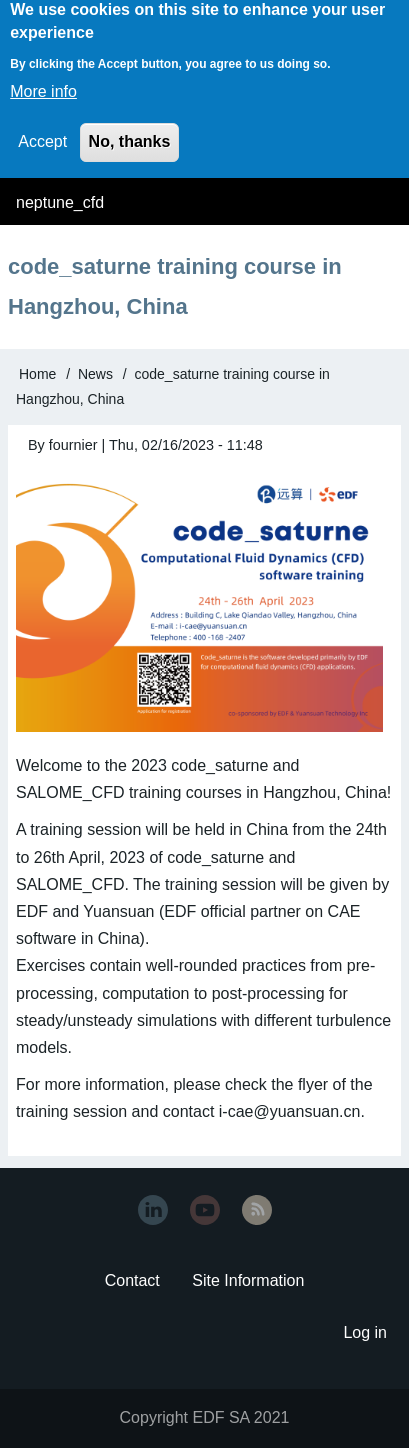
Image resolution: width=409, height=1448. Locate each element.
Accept (42, 127)
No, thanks (130, 127)
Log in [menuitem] (365, 1332)
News (95, 374)
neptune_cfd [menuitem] (60, 202)
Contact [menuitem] (132, 1280)
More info (43, 77)
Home (37, 374)
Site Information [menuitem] (248, 1280)
